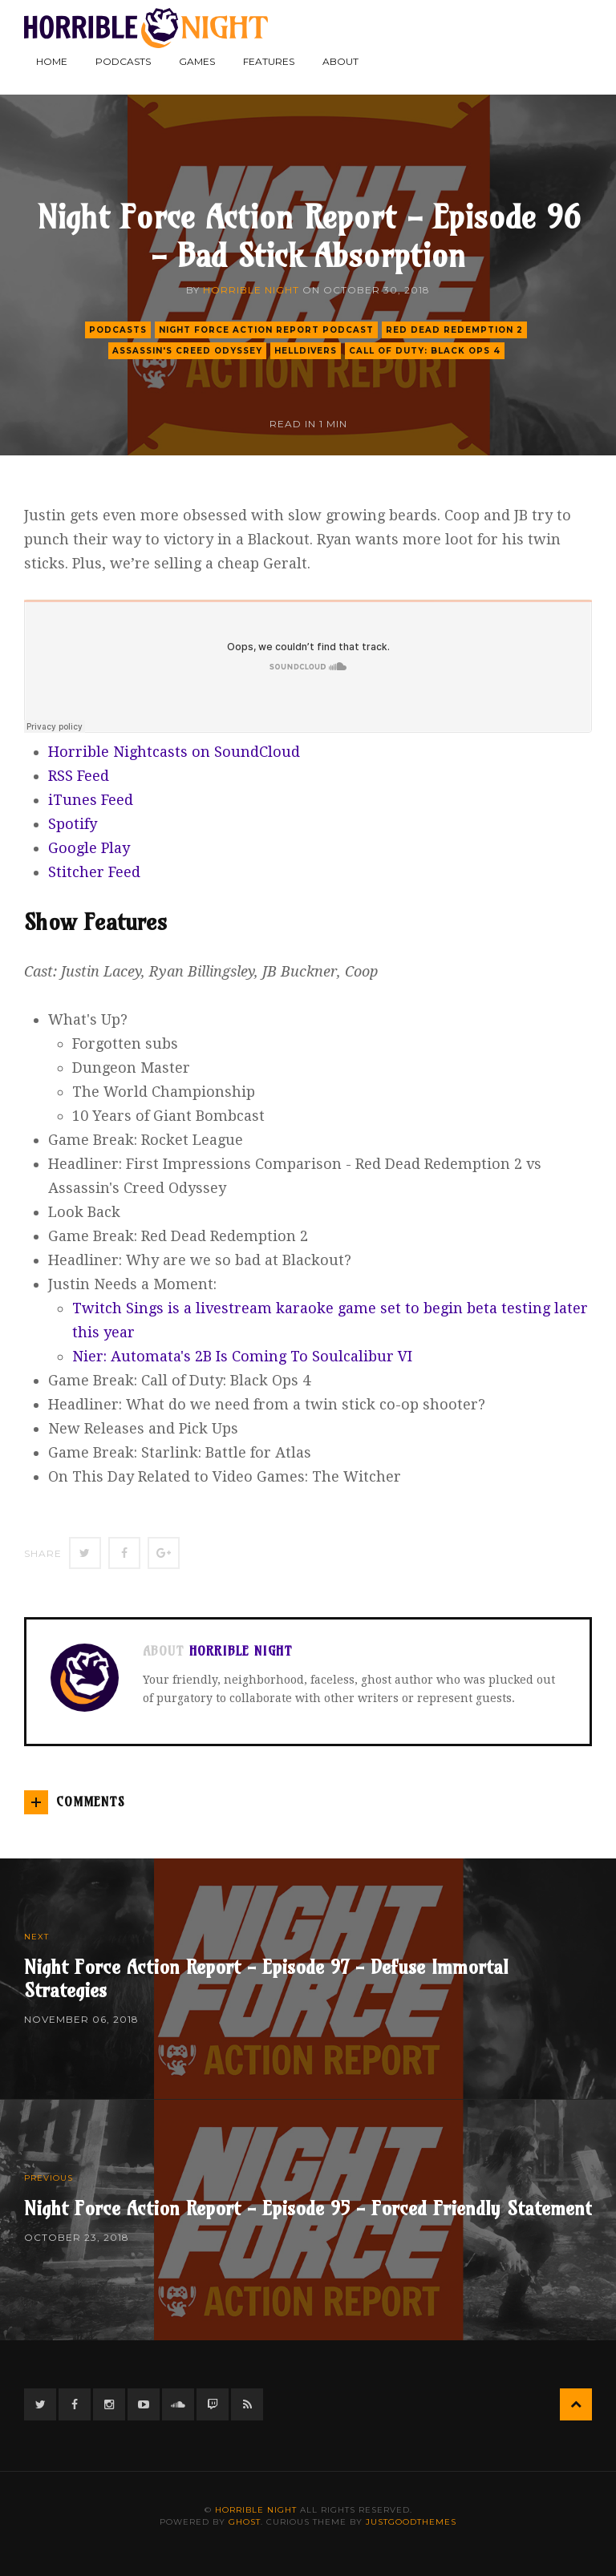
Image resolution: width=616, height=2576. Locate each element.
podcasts (118, 330)
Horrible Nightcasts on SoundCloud (174, 751)
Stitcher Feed (94, 871)
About (340, 61)
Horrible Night (251, 290)
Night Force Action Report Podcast (266, 330)
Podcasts (123, 61)
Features (268, 61)
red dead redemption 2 (454, 330)
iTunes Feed (90, 799)
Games (197, 61)
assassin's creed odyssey (187, 351)
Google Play (89, 847)
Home (51, 61)
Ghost (245, 2522)
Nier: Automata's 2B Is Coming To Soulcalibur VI (242, 1356)
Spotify (72, 823)
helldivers (305, 351)
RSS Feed (78, 775)
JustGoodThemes (411, 2522)
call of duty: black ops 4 (424, 351)
